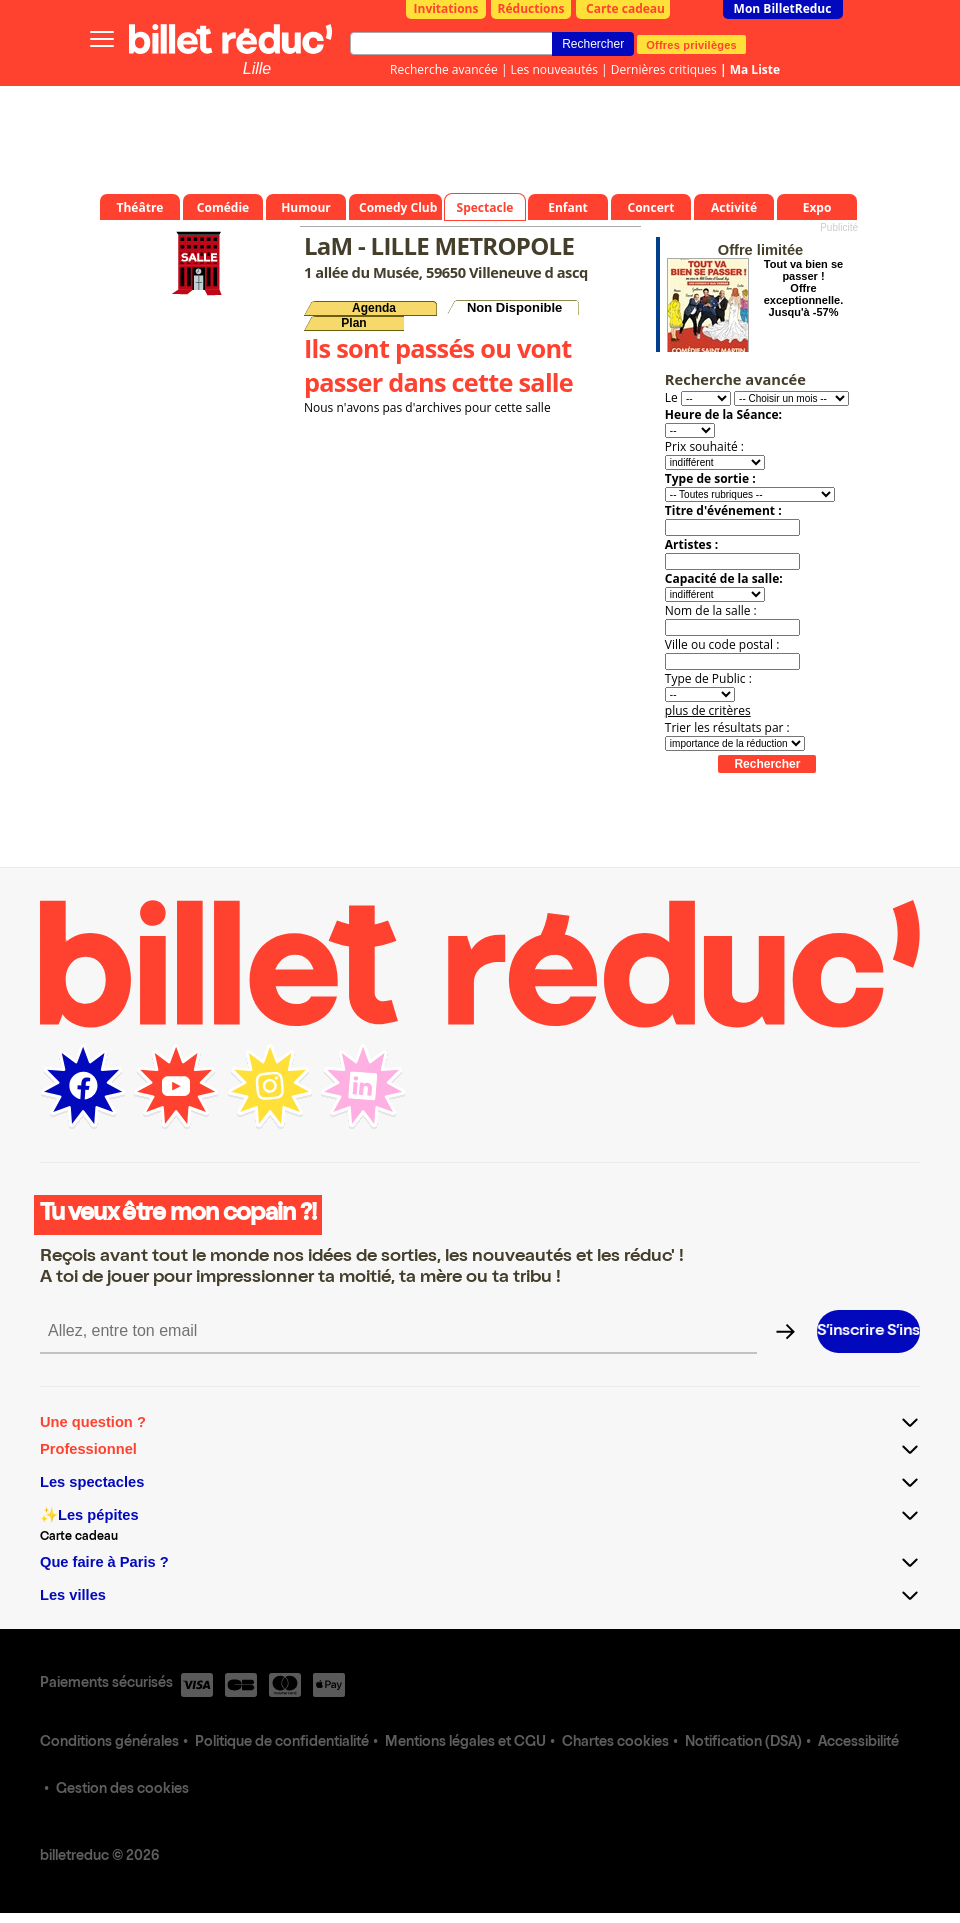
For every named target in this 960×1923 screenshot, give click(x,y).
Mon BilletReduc (783, 8)
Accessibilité (858, 1743)
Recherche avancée (444, 69)
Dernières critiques (664, 69)
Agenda (374, 308)
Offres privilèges (691, 44)
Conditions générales (109, 1743)
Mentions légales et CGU (465, 1743)
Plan (353, 323)
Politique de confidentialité (282, 1743)
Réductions (531, 8)
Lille (257, 68)
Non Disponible (514, 307)
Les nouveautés (554, 69)
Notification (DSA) (743, 1743)
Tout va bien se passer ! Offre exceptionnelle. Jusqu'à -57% (803, 288)
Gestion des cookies (122, 1790)
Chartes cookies (615, 1743)
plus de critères (708, 710)
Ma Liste (755, 69)
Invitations (446, 8)
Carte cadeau (625, 8)
